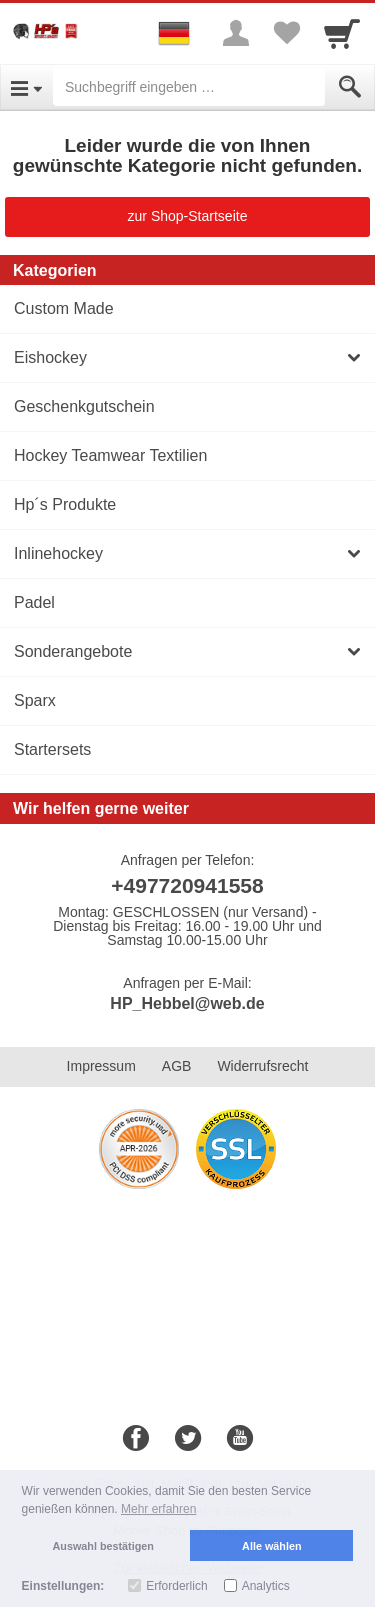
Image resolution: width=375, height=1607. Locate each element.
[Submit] (350, 87)
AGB (177, 1066)
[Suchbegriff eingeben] (189, 87)
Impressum (101, 1066)
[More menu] (236, 33)
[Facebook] (136, 1439)
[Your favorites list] (286, 33)
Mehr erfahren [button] (158, 1509)
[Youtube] (240, 1439)
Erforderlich (176, 1586)
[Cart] (342, 33)
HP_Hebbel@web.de (187, 1003)
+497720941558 (187, 885)
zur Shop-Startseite (188, 216)
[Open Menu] (26, 87)
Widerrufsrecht (262, 1066)
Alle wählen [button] (271, 1546)
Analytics (266, 1586)
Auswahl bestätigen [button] (103, 1546)
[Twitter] (188, 1439)
